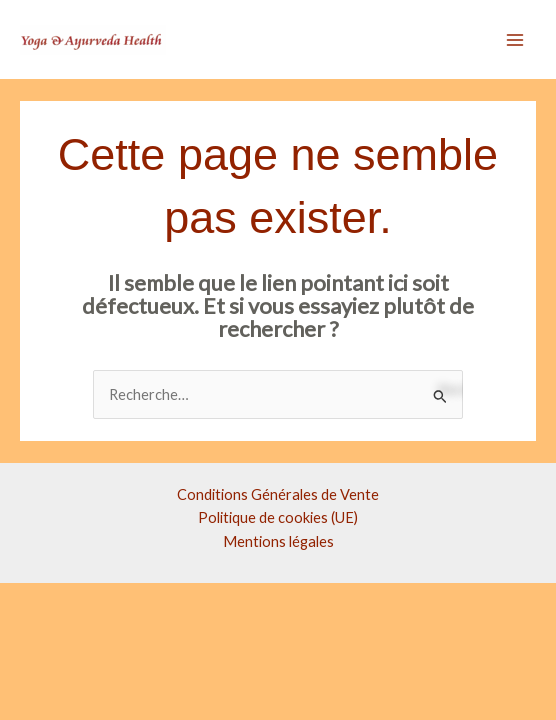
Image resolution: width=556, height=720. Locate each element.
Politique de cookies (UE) (278, 517)
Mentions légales (278, 541)
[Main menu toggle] (515, 40)
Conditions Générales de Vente (278, 494)
